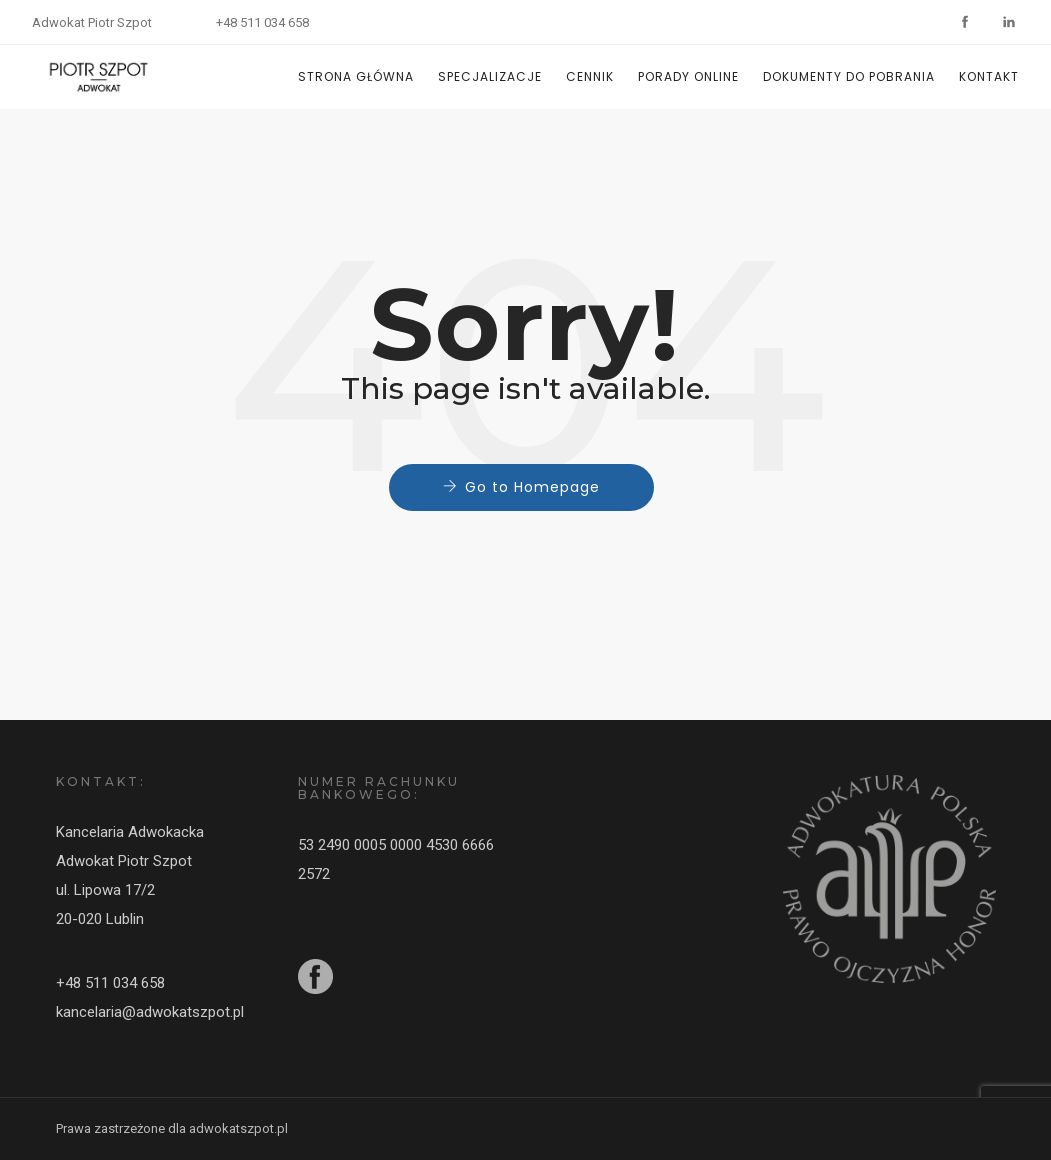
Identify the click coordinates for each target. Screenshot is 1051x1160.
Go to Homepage (532, 487)
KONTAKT (989, 76)
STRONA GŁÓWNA (356, 76)
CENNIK (590, 76)
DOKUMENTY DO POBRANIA (849, 76)
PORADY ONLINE (688, 76)
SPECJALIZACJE (490, 76)
